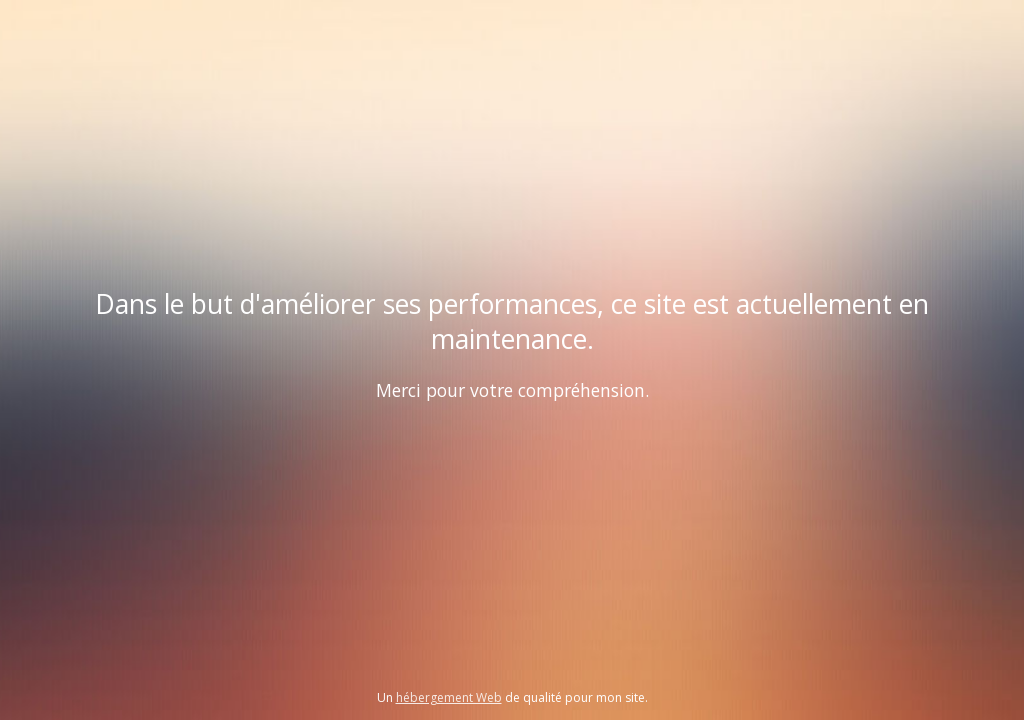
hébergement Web (449, 697)
